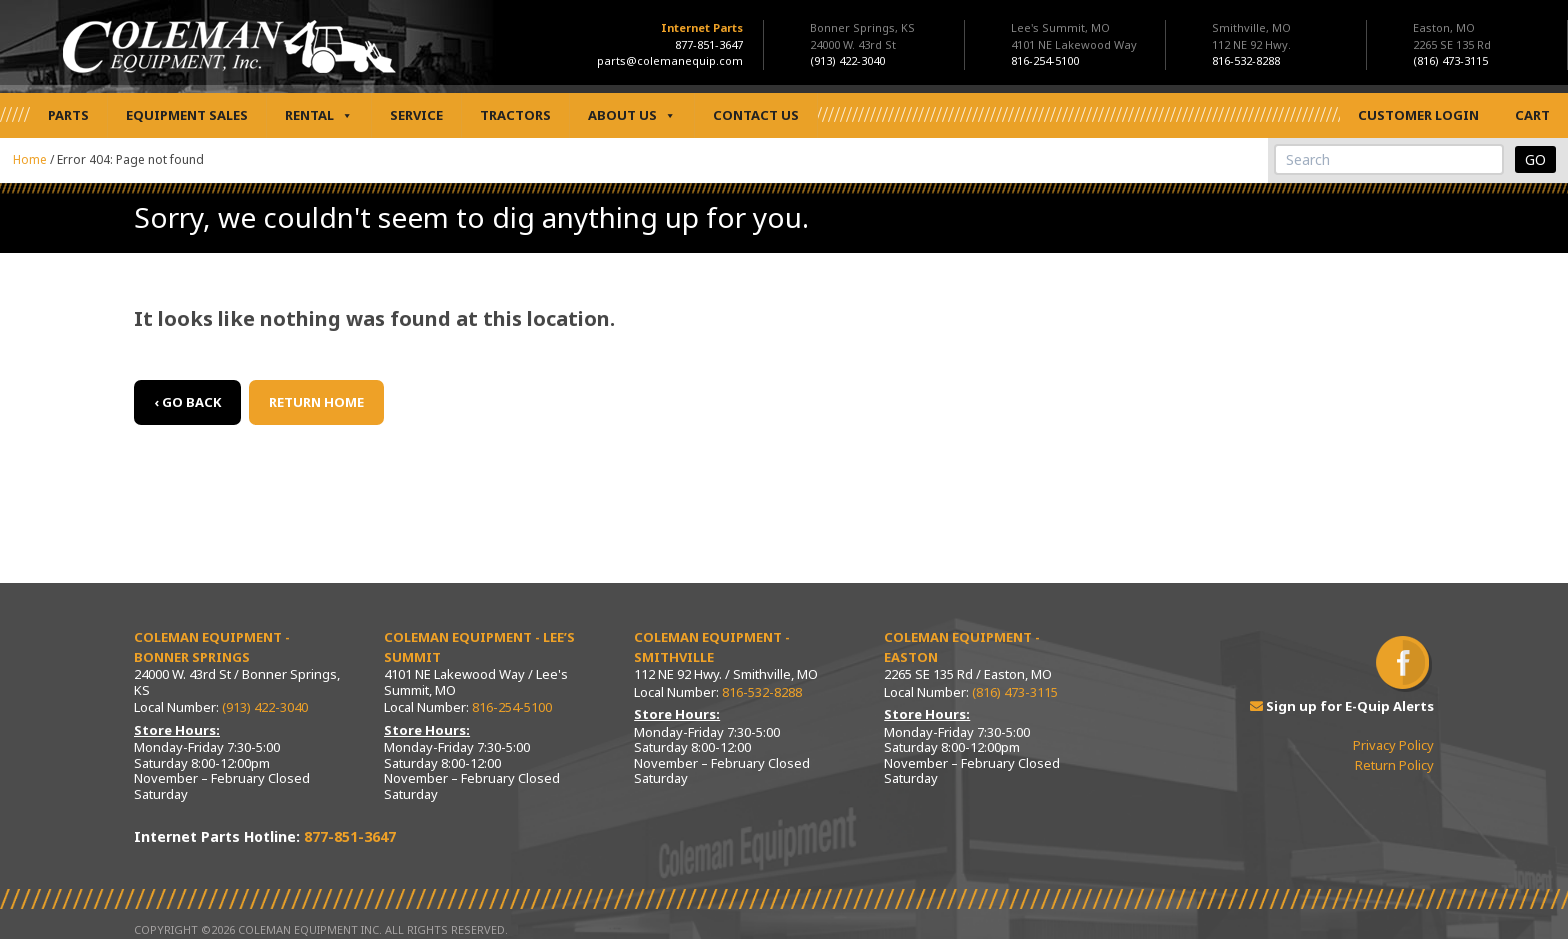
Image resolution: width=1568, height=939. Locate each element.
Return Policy (1394, 765)
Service (416, 115)
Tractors (515, 115)
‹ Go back (187, 402)
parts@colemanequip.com (670, 60)
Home (30, 159)
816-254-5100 (512, 707)
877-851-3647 (709, 44)
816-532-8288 (762, 692)
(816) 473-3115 (1015, 692)
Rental (319, 115)
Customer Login (1418, 115)
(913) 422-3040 (265, 707)
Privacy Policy (1393, 745)
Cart (1532, 115)
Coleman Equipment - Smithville (712, 647)
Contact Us (756, 115)
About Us (632, 115)
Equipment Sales (187, 115)
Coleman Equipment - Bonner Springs (212, 647)
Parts (68, 115)
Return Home (316, 402)
